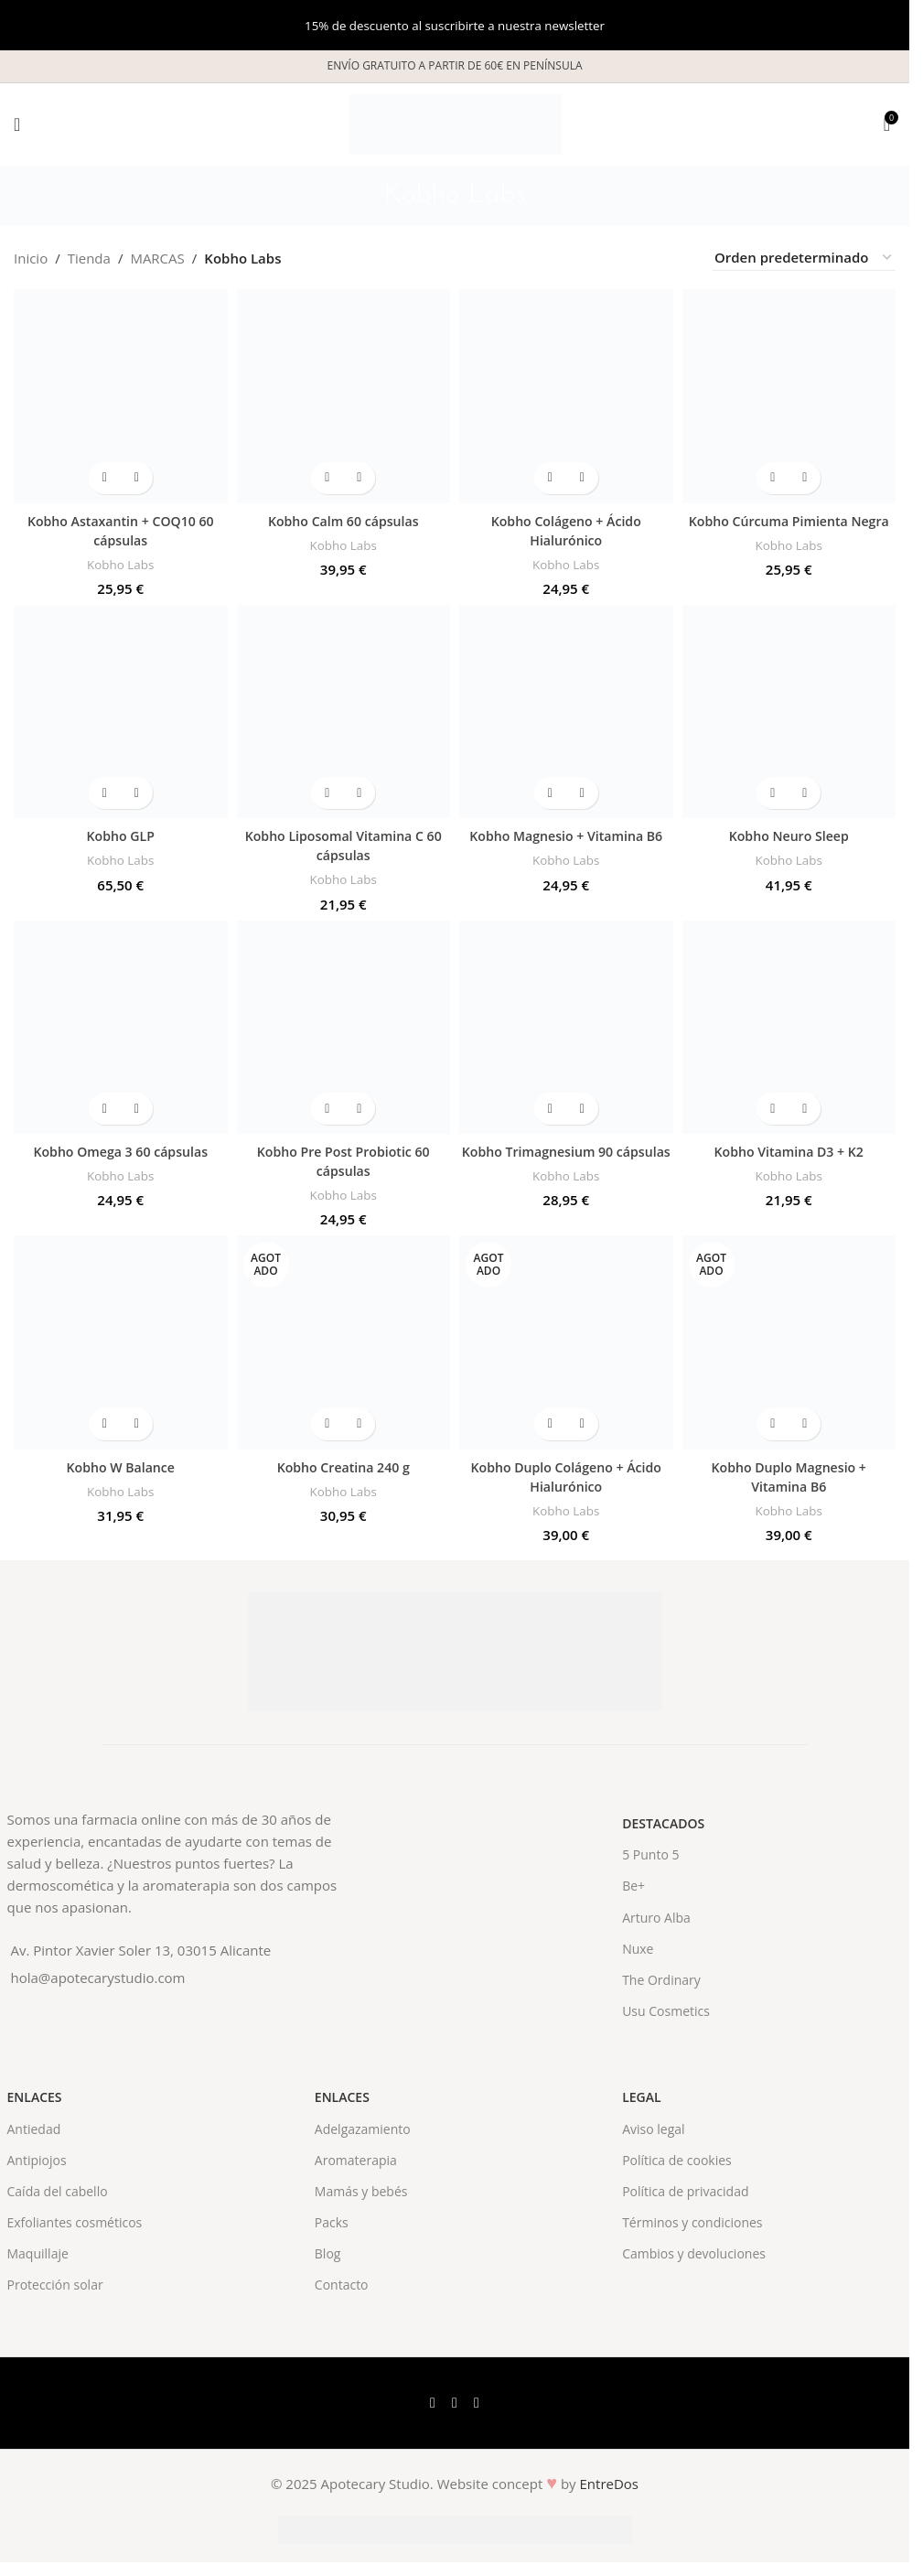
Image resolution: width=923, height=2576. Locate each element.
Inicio (31, 258)
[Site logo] (455, 122)
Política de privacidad (685, 2191)
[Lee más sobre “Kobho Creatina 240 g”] (327, 1424)
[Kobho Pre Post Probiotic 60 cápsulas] (344, 1028)
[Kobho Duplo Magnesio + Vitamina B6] (789, 1342)
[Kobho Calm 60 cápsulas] (344, 396)
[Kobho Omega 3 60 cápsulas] (121, 1028)
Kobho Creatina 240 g (343, 1467)
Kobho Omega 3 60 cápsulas (120, 1151)
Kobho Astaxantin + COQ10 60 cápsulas (121, 530)
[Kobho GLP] (121, 712)
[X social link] (455, 2403)
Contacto (342, 2284)
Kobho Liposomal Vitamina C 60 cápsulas (343, 845)
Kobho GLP (120, 835)
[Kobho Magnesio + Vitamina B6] (566, 712)
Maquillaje (38, 2253)
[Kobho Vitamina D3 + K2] (789, 1028)
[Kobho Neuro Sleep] (789, 712)
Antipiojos (37, 2160)
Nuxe (637, 1948)
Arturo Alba (656, 1917)
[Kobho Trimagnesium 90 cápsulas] (566, 1028)
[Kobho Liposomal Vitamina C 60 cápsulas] (344, 712)
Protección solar (55, 2284)
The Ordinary (661, 1980)
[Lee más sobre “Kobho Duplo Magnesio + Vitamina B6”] (773, 1424)
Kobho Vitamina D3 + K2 (788, 1151)
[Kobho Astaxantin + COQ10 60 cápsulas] (121, 396)
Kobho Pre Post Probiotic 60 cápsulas (343, 1161)
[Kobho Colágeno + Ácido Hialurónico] (566, 396)
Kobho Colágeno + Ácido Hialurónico (566, 530)
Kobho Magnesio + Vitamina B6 (566, 835)
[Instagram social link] (477, 2403)
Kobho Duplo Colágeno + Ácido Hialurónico (566, 1476)
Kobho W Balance (120, 1467)
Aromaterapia (356, 2160)
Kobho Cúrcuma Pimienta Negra (789, 521)
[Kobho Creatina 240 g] (344, 1342)
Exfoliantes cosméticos (75, 2222)
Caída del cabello (57, 2191)
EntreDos (609, 2483)
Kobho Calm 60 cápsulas (343, 521)
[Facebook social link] (433, 2403)
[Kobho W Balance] (121, 1342)
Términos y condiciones (692, 2222)
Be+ (633, 1885)
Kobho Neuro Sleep (789, 835)
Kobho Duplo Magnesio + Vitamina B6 (788, 1476)
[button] (105, 478)
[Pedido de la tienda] (804, 257)
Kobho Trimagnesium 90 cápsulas (566, 1161)
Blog (328, 2253)
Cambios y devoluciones (694, 2253)
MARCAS (157, 258)
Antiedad (34, 2129)
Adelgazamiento (363, 2129)
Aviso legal (653, 2129)
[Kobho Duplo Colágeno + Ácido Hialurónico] (566, 1342)
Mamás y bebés (361, 2191)
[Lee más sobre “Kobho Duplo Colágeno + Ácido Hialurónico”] (550, 1424)
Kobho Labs (120, 564)
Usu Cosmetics (666, 2011)
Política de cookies (677, 2160)
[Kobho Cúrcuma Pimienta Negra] (789, 396)
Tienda (89, 258)
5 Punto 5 (650, 1854)
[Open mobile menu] (17, 124)
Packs (332, 2222)
